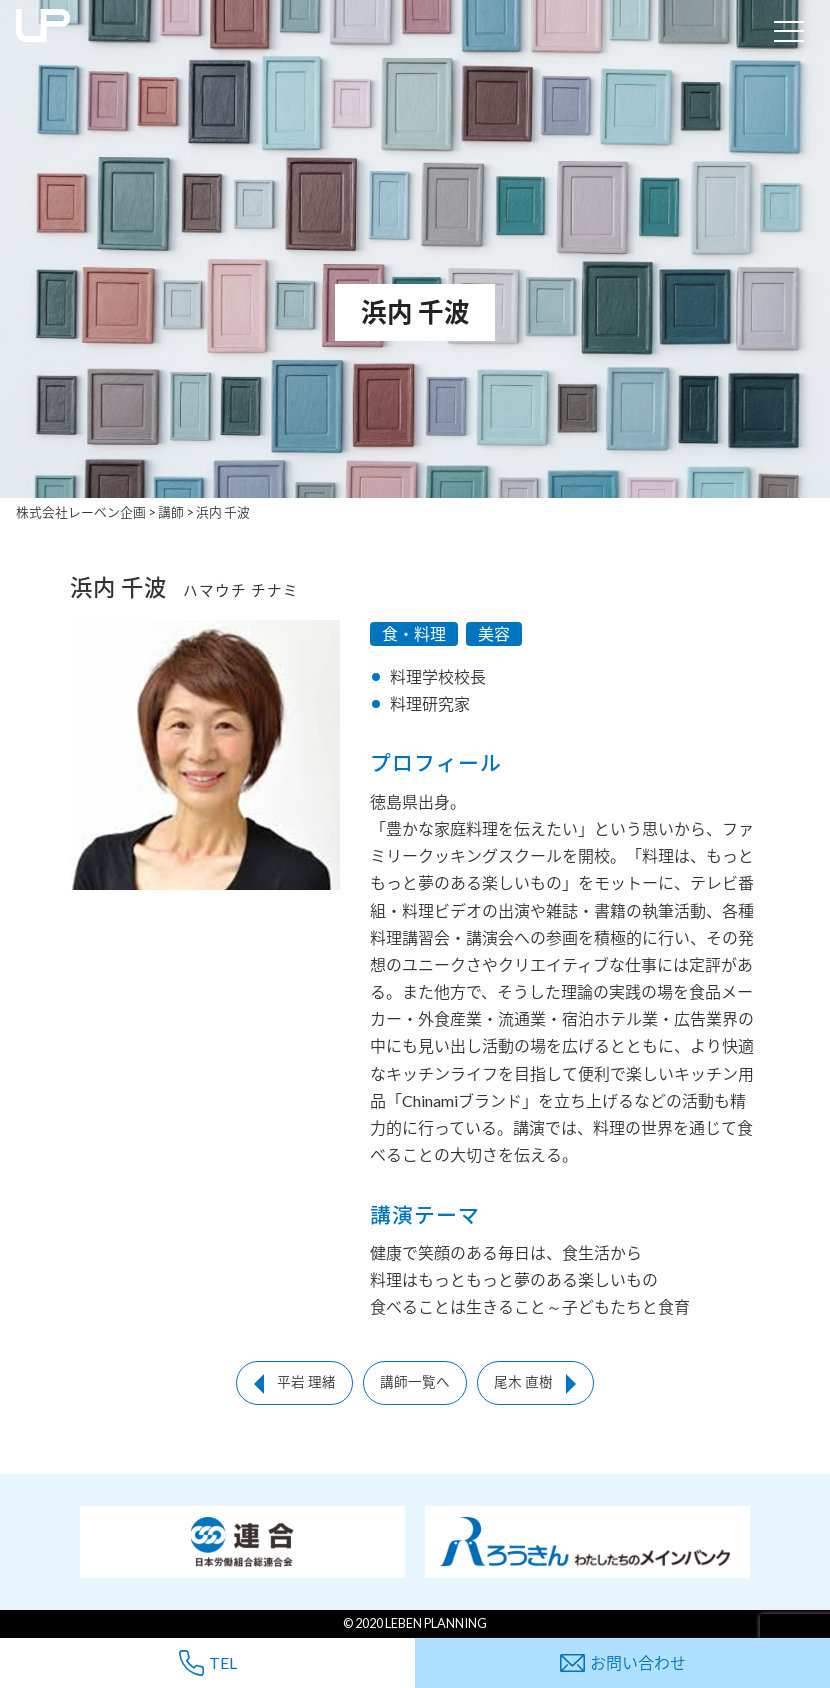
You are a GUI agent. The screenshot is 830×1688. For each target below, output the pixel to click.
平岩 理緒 (306, 1382)
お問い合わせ (623, 1662)
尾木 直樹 (523, 1382)
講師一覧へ (415, 1382)
